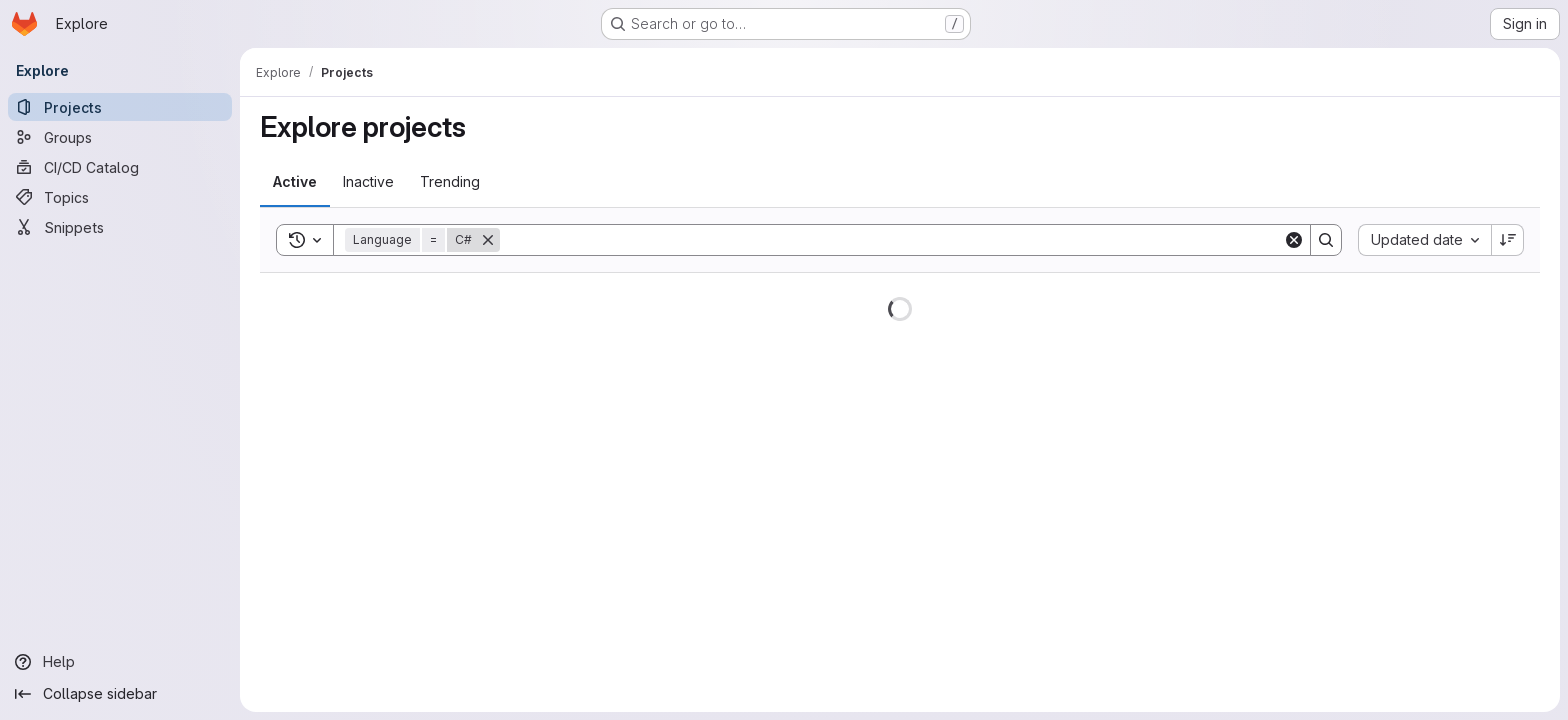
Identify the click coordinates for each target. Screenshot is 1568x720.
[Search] (891, 240)
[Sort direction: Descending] (1508, 240)
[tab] (295, 182)
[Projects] (120, 107)
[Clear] (1294, 240)
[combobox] (1424, 240)
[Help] (120, 662)
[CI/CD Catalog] (120, 167)
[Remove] (488, 240)
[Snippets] (120, 227)
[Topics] (120, 197)
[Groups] (120, 137)
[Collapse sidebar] (120, 694)
